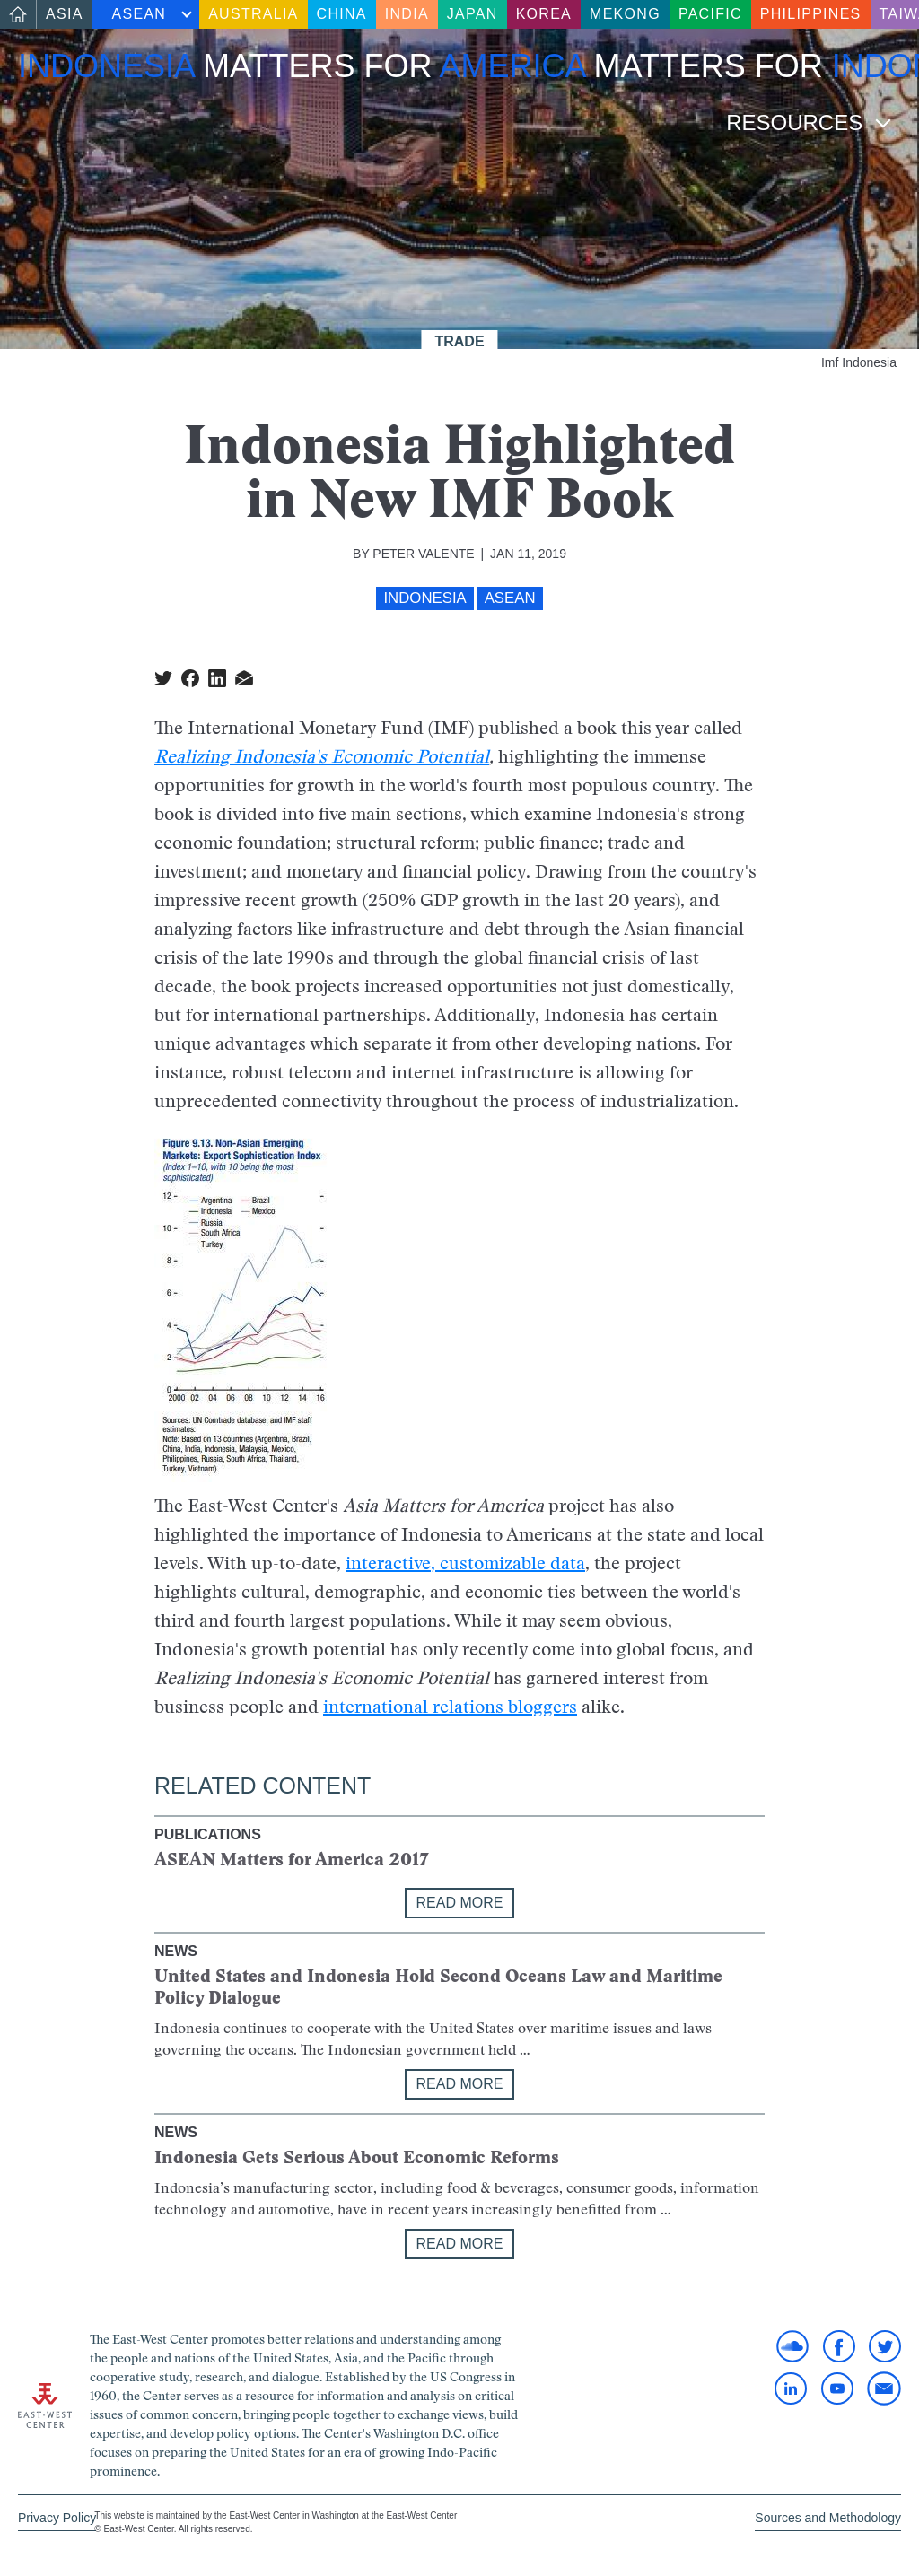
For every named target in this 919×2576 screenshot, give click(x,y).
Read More (459, 1902)
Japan (472, 14)
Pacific (710, 14)
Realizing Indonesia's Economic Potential (321, 756)
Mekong (625, 14)
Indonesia (424, 598)
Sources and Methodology (828, 2518)
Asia (64, 14)
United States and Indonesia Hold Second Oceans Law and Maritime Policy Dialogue (438, 1986)
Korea (544, 14)
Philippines (811, 14)
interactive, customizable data (465, 1563)
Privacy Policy (57, 2518)
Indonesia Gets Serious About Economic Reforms (356, 2157)
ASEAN (139, 14)
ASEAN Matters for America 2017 (291, 1859)
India (407, 14)
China (342, 14)
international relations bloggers (450, 1706)
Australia (253, 14)
